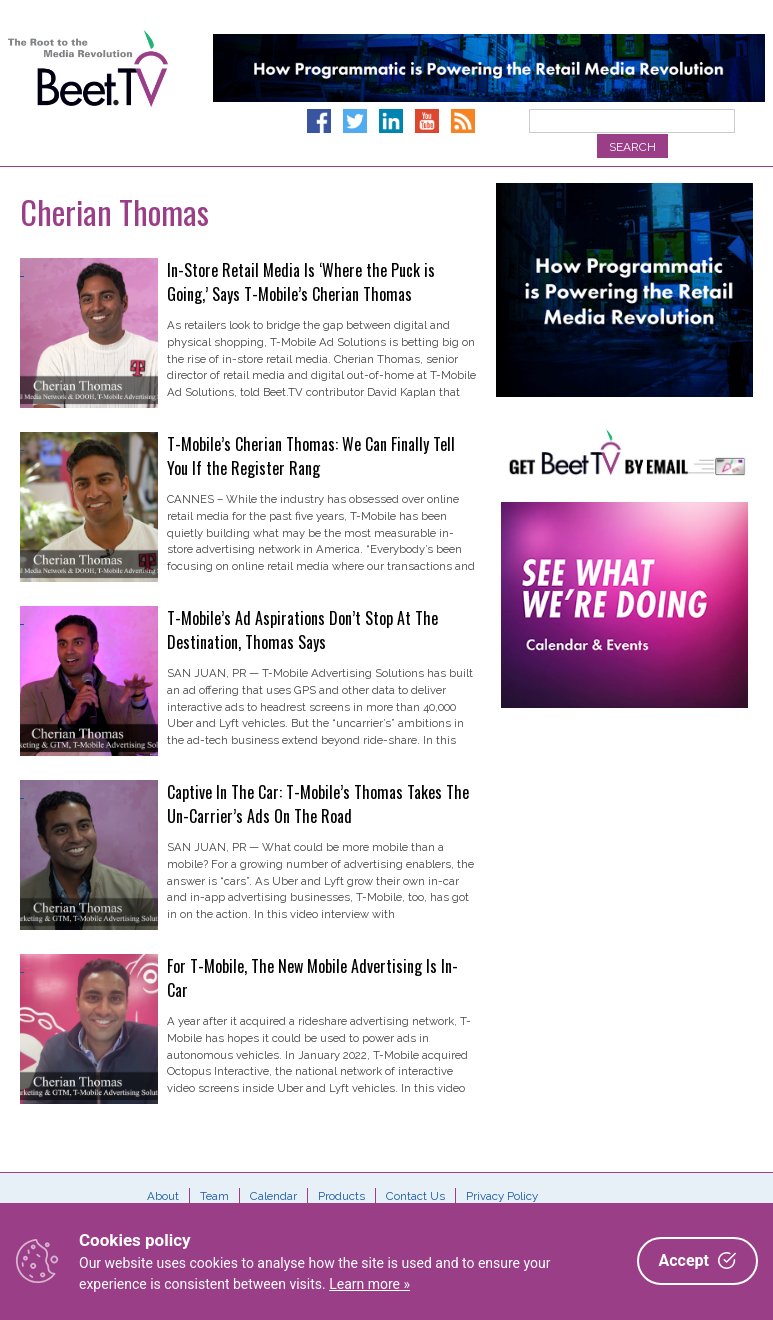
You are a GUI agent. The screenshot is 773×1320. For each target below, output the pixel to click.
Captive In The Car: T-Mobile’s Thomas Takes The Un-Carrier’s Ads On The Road (318, 804)
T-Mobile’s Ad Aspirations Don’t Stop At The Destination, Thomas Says (302, 630)
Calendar (273, 1196)
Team (214, 1196)
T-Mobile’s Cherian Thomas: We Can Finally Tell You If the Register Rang (311, 456)
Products (341, 1196)
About (163, 1196)
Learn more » (369, 1284)
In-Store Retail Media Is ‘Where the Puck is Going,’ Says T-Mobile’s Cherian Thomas (301, 282)
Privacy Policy (502, 1196)
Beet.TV (88, 90)
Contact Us (415, 1196)
